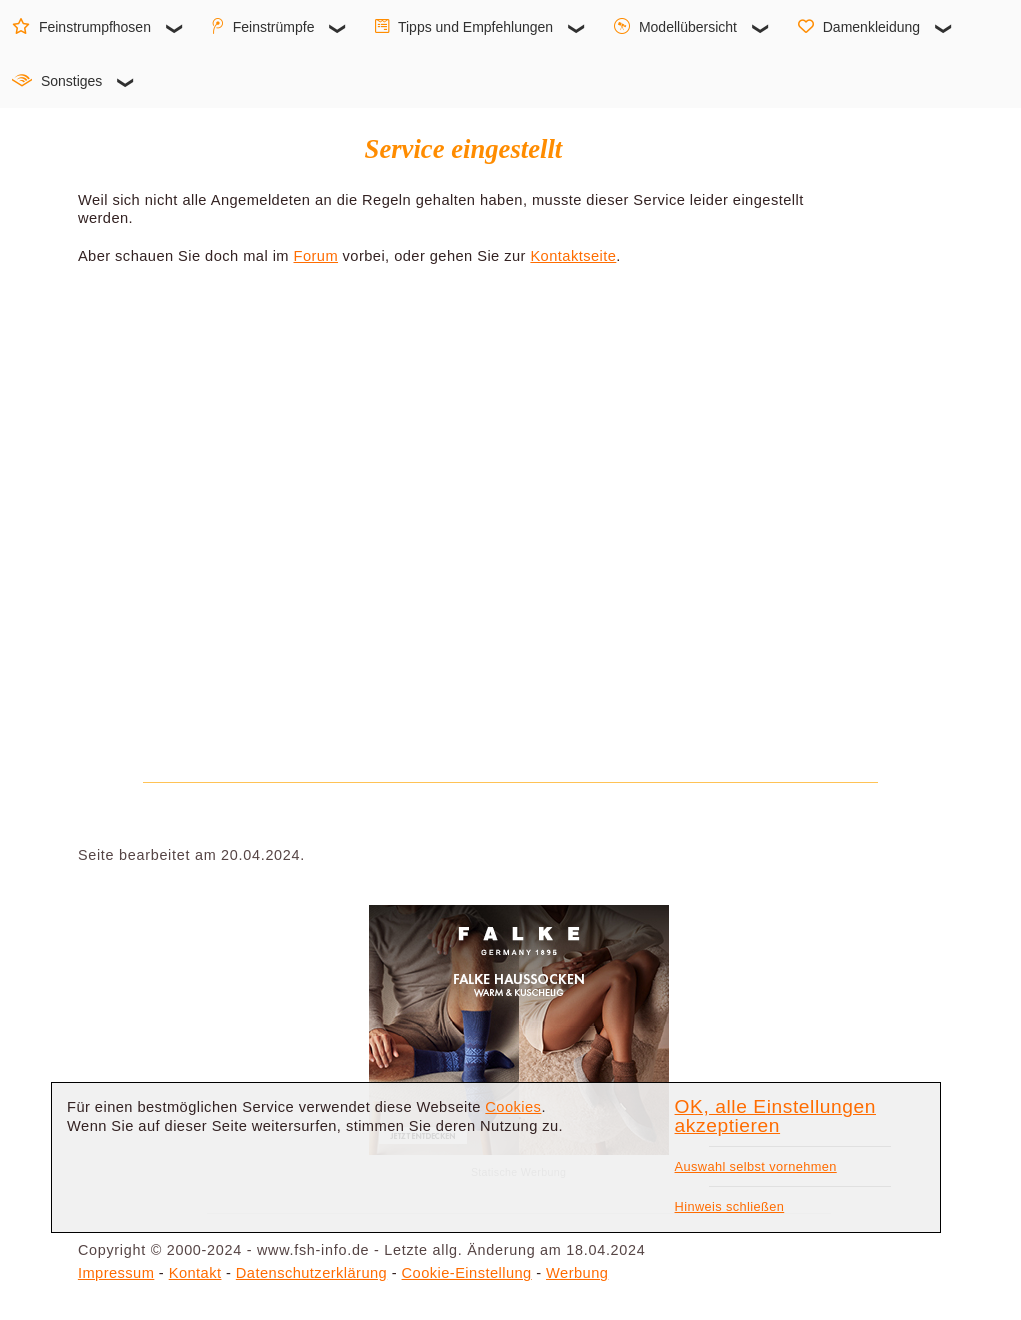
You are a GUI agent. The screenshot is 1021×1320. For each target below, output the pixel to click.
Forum (315, 256)
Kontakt (195, 1273)
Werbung (577, 1273)
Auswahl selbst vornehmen (756, 1166)
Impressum (116, 1273)
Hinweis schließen (730, 1206)
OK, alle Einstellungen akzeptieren (775, 1116)
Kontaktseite (573, 256)
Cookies (513, 1107)
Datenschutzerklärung (311, 1273)
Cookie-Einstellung (467, 1273)
